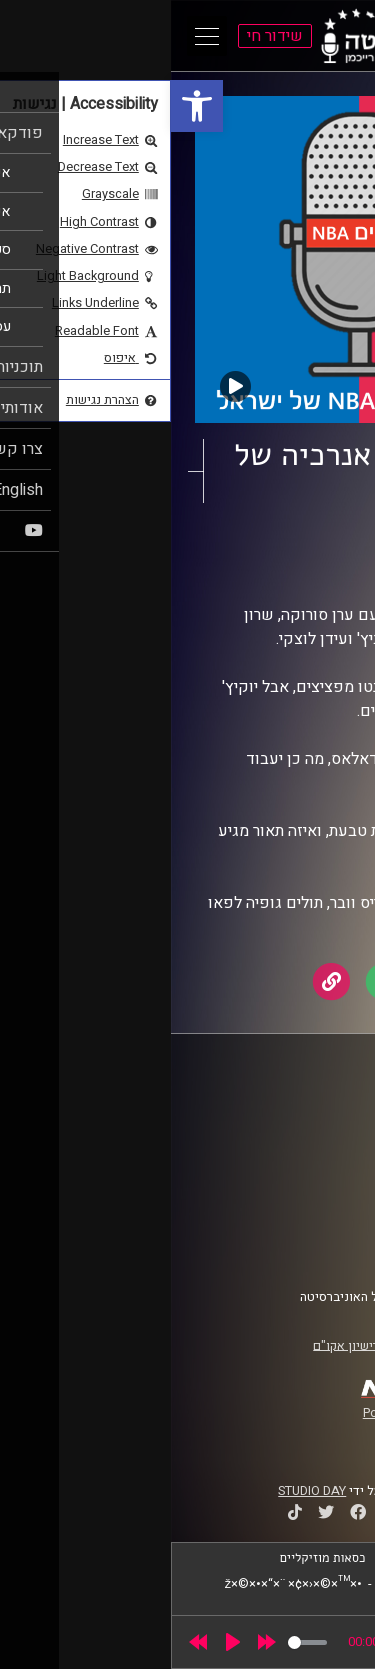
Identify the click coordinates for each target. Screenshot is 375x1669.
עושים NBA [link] (267, 549)
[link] (26, 106)
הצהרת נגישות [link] (303, 1230)
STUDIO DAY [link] (141, 1491)
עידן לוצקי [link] (238, 568)
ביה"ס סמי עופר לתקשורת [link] (273, 1112)
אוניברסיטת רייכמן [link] (291, 1131)
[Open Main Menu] (36, 36)
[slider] (136, 1642)
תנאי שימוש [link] (309, 1211)
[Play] (62, 1642)
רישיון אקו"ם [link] (175, 1345)
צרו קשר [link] (319, 1249)
